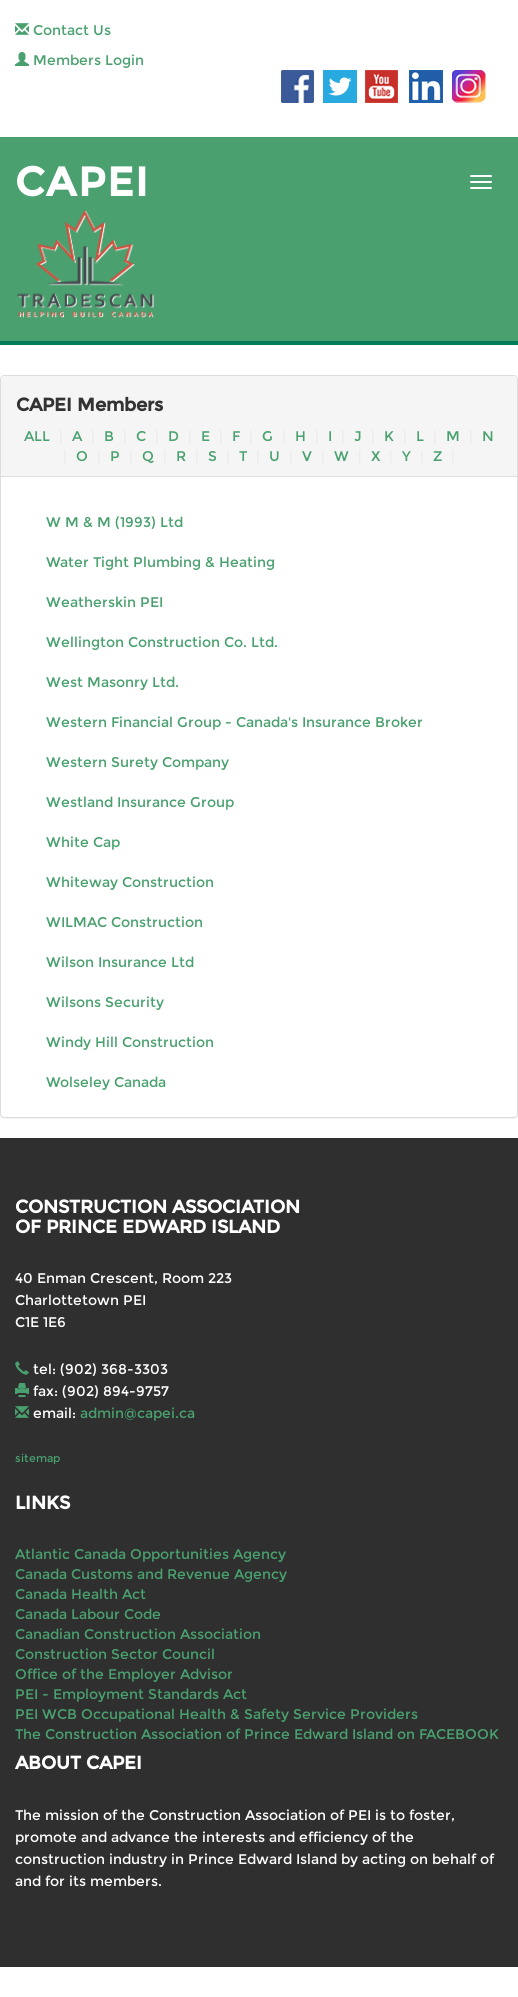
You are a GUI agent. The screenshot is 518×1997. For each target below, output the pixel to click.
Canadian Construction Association (138, 1634)
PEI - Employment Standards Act (131, 1694)
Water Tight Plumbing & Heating (160, 562)
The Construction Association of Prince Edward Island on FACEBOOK (257, 1734)
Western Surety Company (137, 762)
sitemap (37, 1458)
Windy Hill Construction (130, 1042)
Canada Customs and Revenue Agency (151, 1574)
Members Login (79, 60)
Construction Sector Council (115, 1654)
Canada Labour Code (88, 1614)
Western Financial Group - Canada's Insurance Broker (234, 722)
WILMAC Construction (124, 922)
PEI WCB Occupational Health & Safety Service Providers (216, 1714)
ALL (37, 436)
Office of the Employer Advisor (124, 1674)
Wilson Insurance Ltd (120, 962)
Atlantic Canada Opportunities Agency (150, 1554)
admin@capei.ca (137, 1413)
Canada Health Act (80, 1594)
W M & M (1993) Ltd (114, 522)
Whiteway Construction (130, 882)
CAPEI (82, 181)
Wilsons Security (105, 1002)
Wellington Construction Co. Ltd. (162, 642)
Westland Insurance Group (140, 802)
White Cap (83, 842)
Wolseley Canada (106, 1082)
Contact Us (63, 30)
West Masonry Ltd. (112, 682)
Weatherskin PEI (104, 602)
